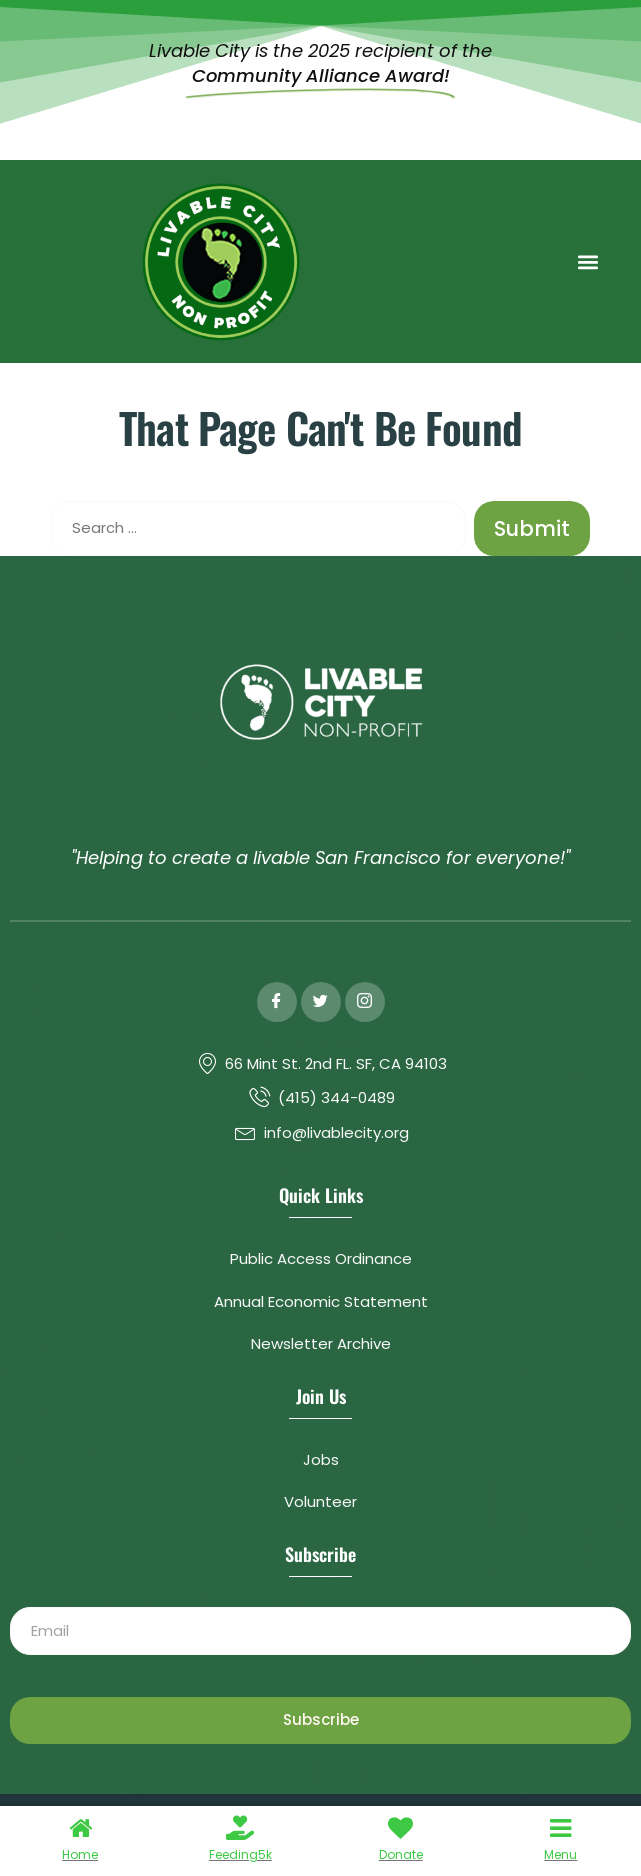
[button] (587, 261)
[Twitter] (321, 1002)
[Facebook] (277, 1002)
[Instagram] (365, 1002)
